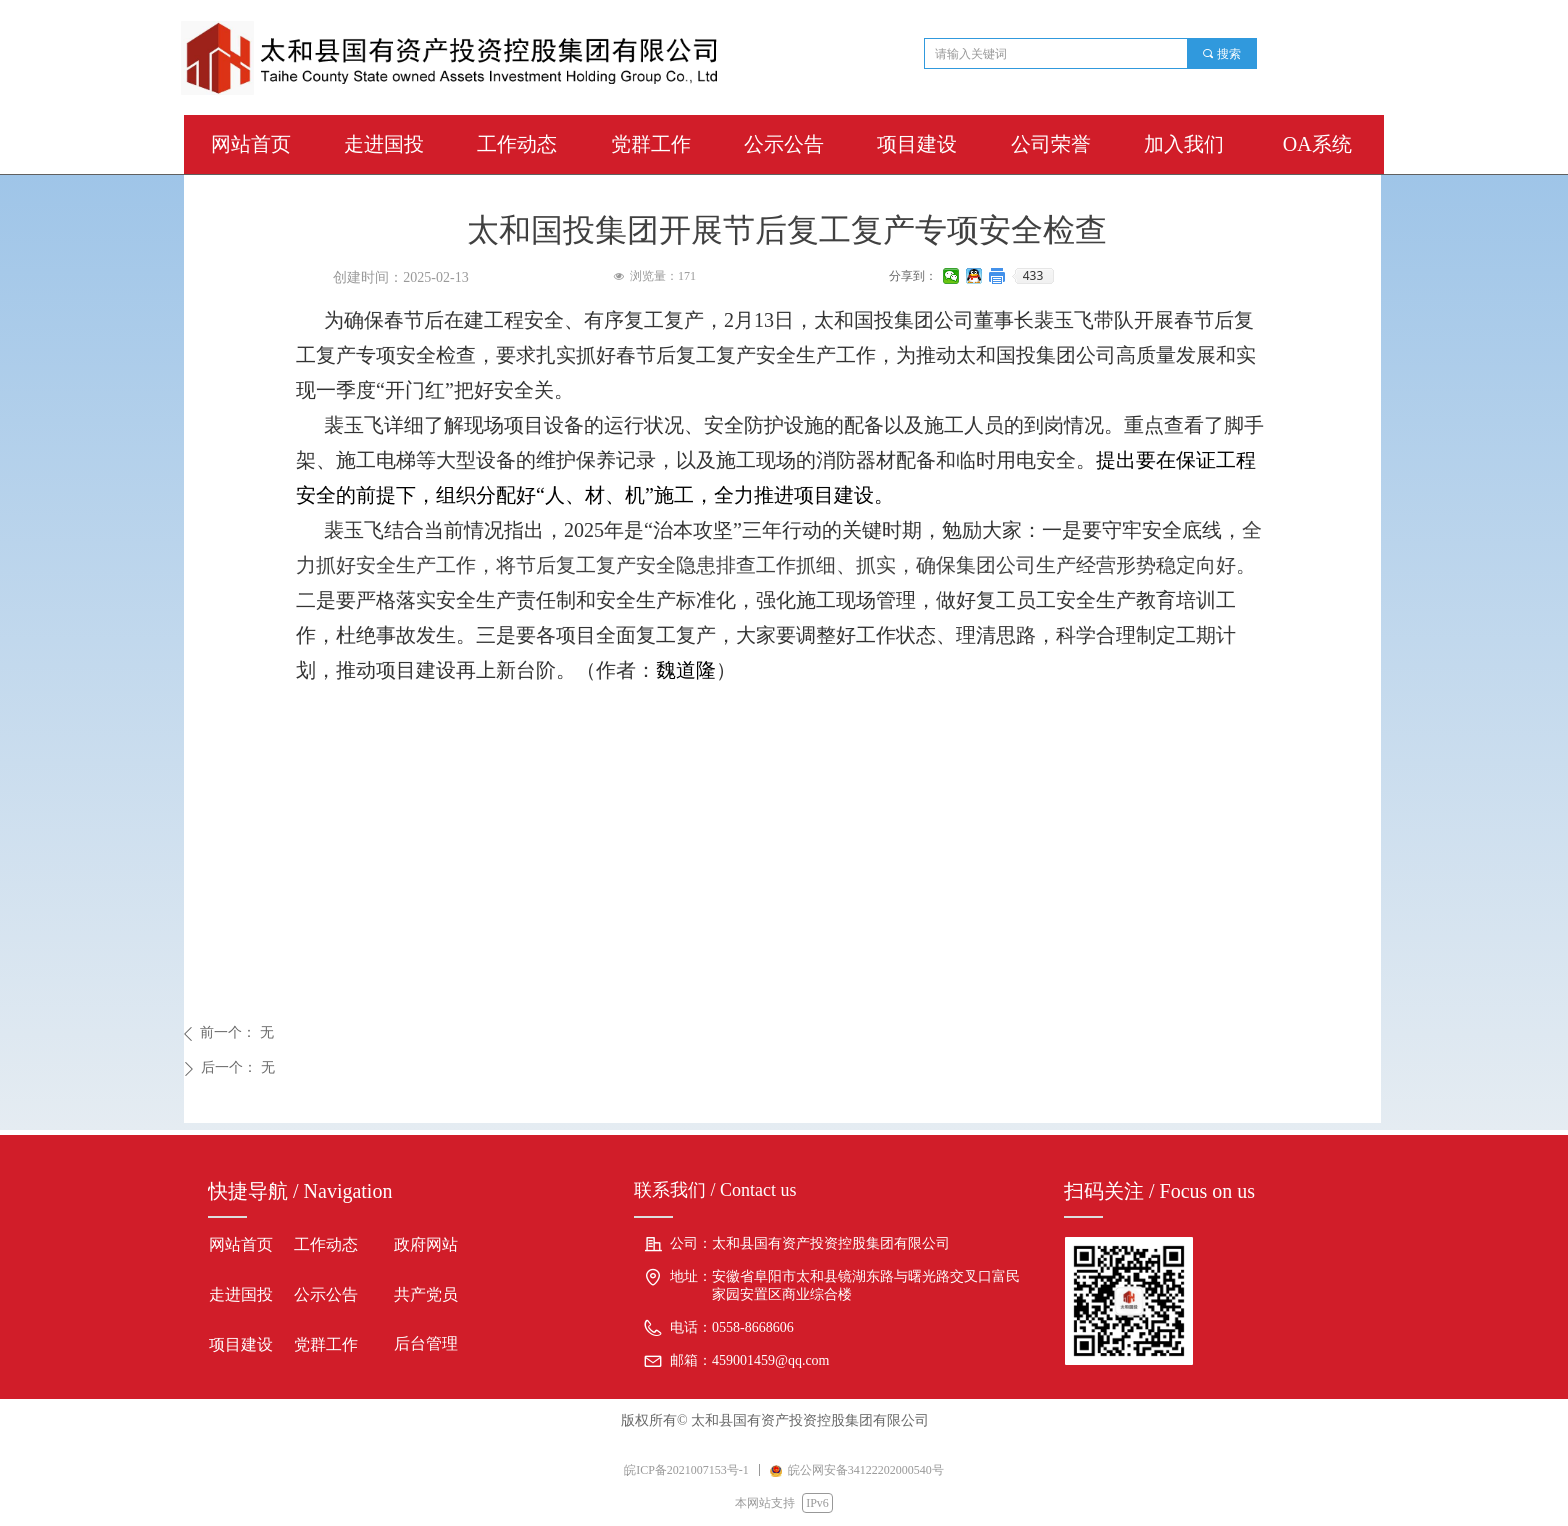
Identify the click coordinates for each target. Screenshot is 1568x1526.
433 (1033, 276)
